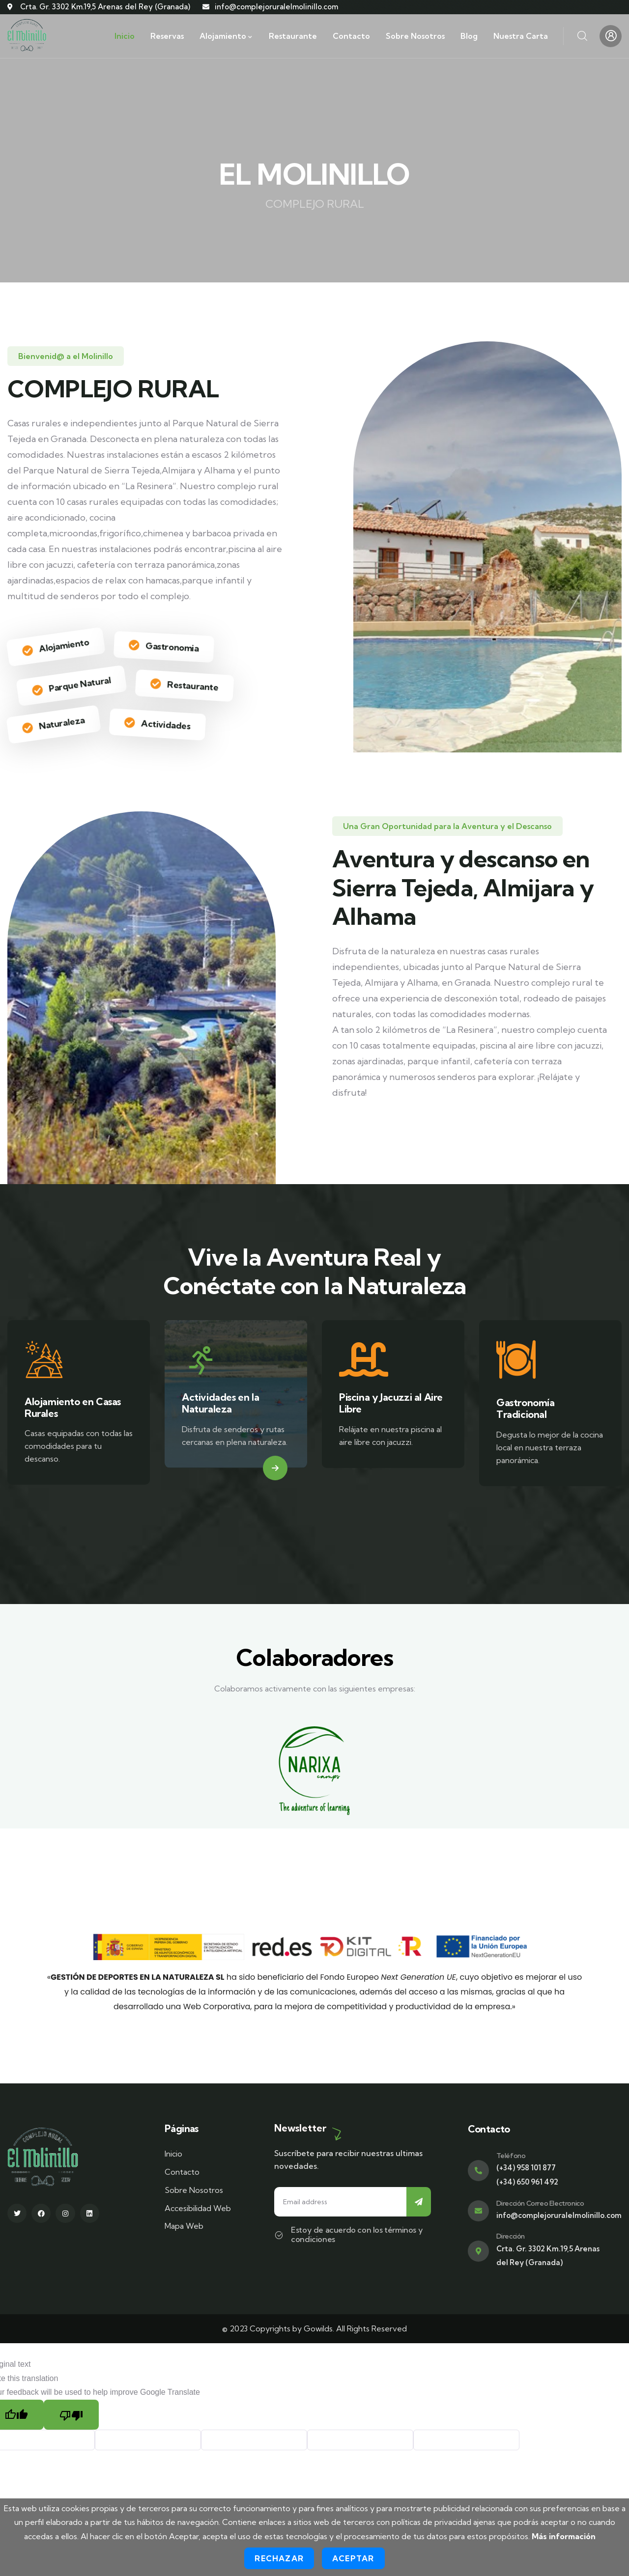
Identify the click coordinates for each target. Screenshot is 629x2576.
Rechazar (279, 2558)
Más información (564, 2536)
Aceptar (353, 2558)
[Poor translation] (71, 2415)
